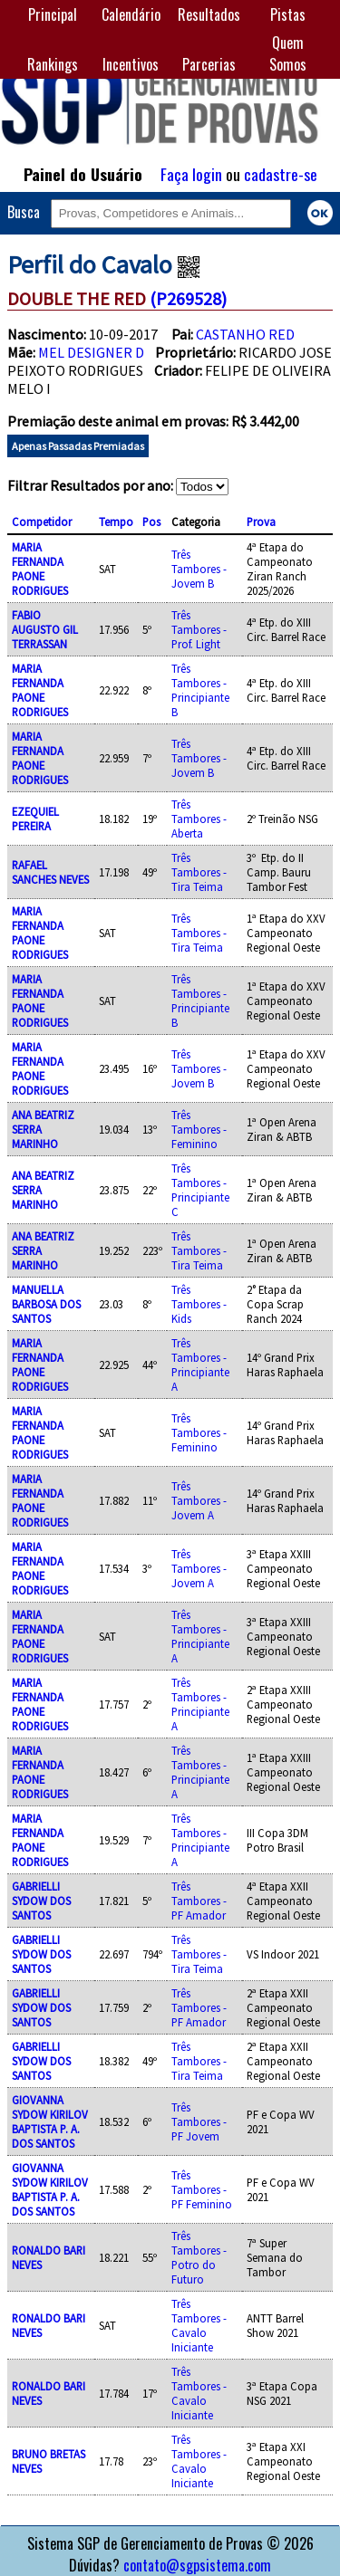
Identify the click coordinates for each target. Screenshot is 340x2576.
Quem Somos (287, 53)
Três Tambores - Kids (199, 1304)
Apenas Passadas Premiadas (78, 446)
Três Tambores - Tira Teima (199, 872)
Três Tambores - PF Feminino (201, 2189)
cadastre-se (280, 174)
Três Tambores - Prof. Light (199, 629)
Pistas (288, 14)
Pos (151, 521)
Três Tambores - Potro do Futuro (199, 2257)
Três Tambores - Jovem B (199, 568)
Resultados (209, 14)
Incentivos (130, 64)
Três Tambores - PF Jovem (199, 2121)
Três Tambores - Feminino (199, 1129)
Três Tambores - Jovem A (199, 1500)
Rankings (52, 64)
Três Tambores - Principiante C (200, 1190)
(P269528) (188, 298)
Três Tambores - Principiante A (200, 1364)
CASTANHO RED (245, 334)
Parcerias (209, 64)
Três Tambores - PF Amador (199, 1900)
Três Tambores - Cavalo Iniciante (199, 2325)
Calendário (131, 14)
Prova (261, 521)
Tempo (116, 521)
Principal (52, 14)
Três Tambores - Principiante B (200, 690)
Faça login (191, 174)
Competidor (42, 521)
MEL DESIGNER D (91, 352)
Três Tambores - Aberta (199, 818)
